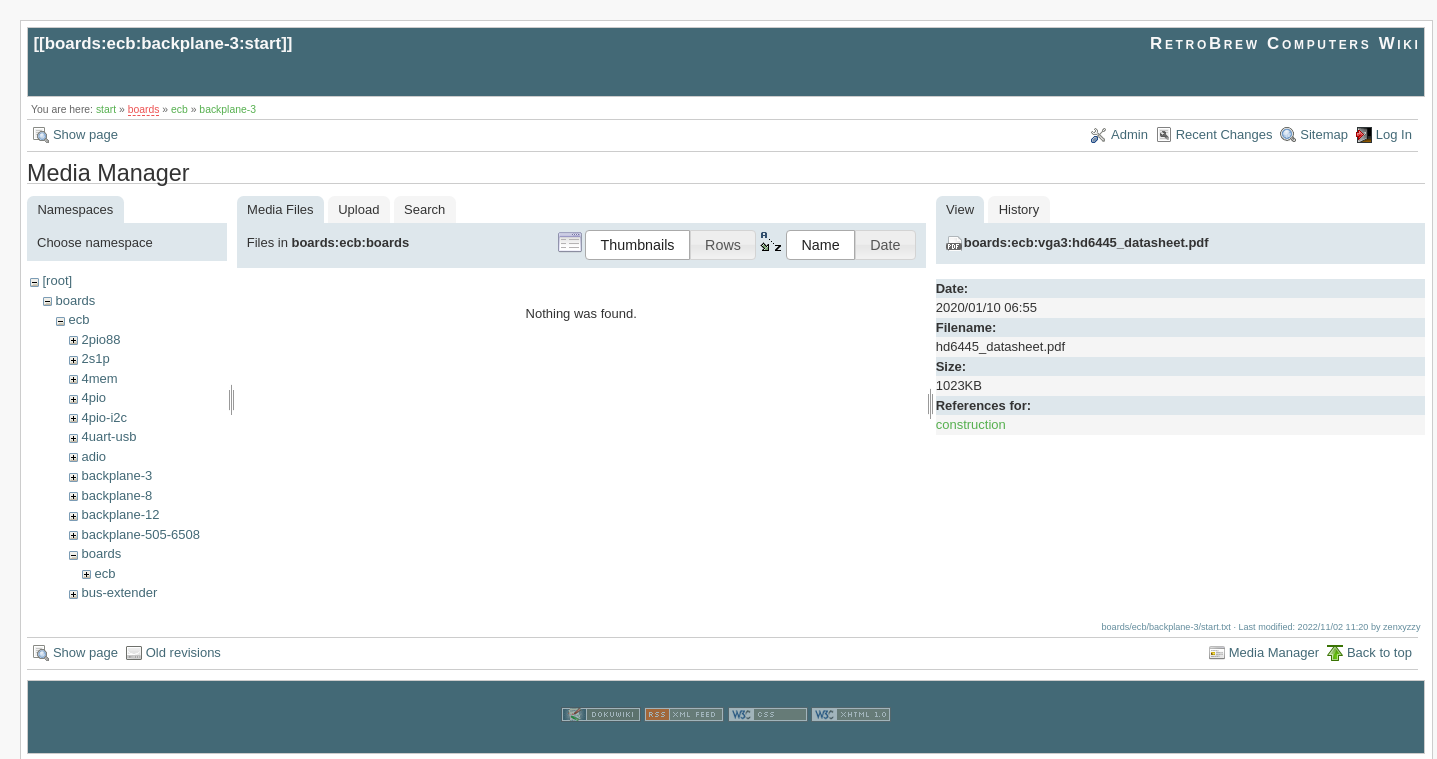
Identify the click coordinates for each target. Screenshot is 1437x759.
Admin (1129, 134)
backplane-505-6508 (140, 534)
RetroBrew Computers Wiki (1285, 43)
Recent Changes (1224, 134)
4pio (93, 397)
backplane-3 (227, 109)
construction (971, 424)
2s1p (95, 358)
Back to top (1379, 650)
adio (93, 456)
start (106, 109)
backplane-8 (116, 495)
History (1019, 209)
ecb (179, 109)
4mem (99, 378)
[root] (57, 280)
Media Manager (1274, 650)
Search (424, 209)
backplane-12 (120, 514)
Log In (1394, 134)
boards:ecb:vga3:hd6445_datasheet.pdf (1086, 242)
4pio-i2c (104, 417)
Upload (358, 209)
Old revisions (183, 650)
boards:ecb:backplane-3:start (163, 43)
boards (144, 109)
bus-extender (119, 592)
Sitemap (1324, 134)
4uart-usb (108, 436)
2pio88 (100, 339)
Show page (85, 134)
